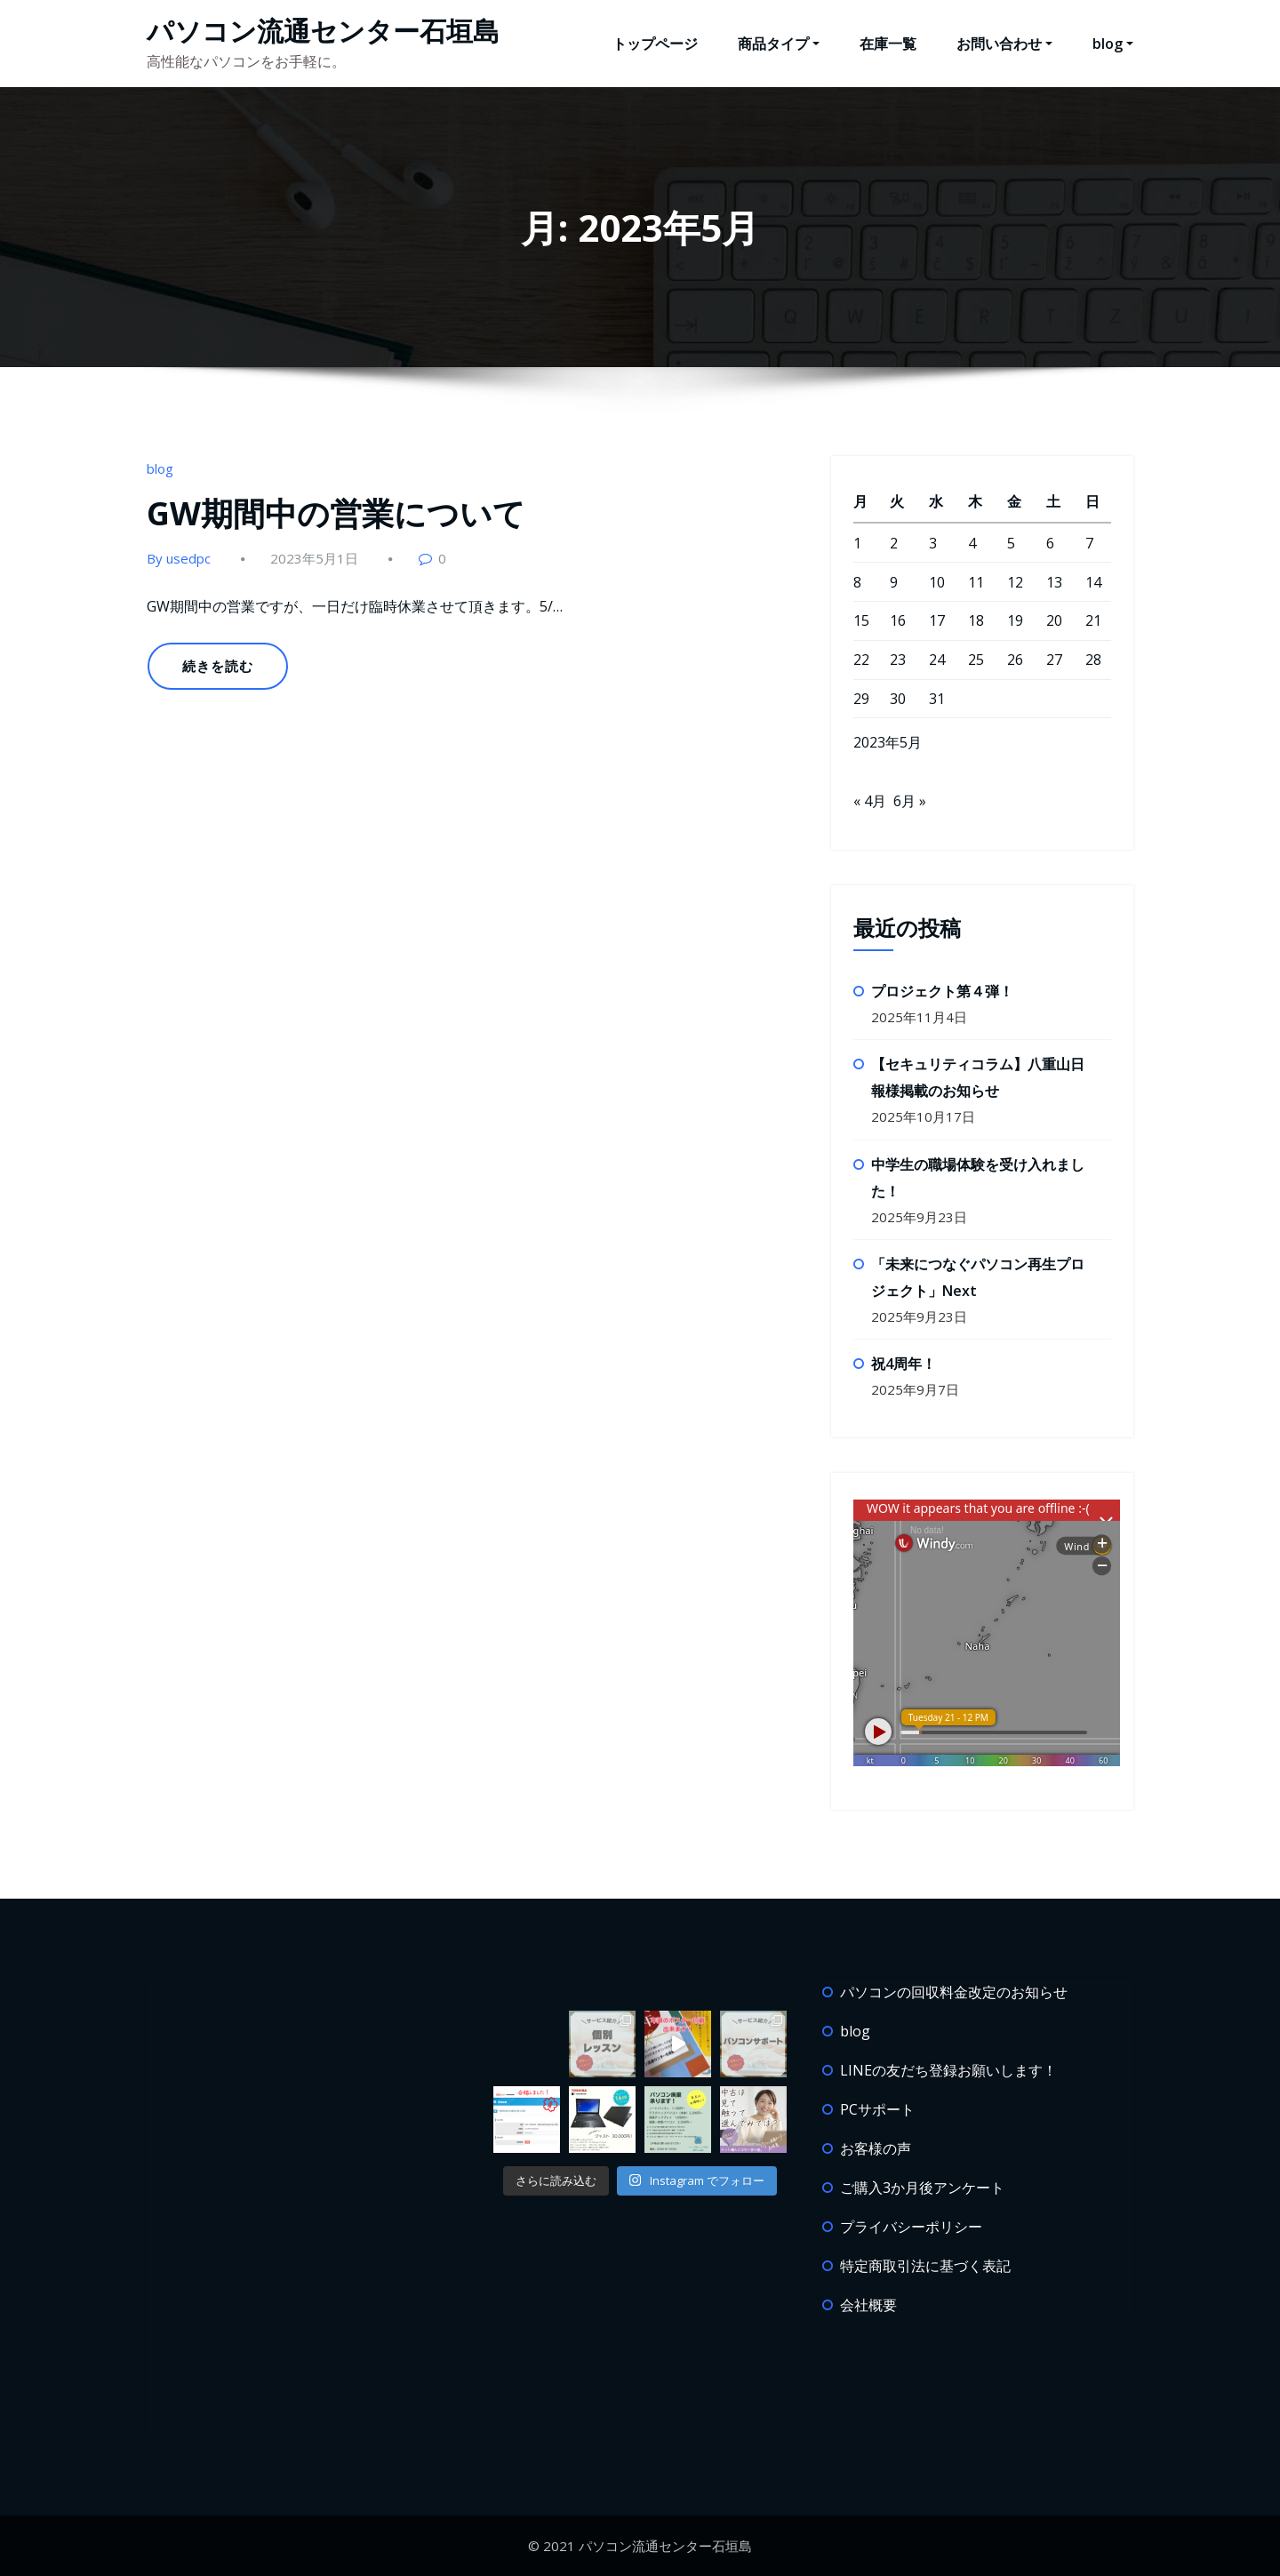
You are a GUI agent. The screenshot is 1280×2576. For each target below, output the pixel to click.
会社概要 (868, 2305)
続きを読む (217, 666)
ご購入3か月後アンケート (922, 2187)
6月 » (909, 801)
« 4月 (869, 801)
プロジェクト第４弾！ (942, 991)
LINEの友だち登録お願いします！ (948, 2070)
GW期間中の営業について (336, 513)
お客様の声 (875, 2148)
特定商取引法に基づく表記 (925, 2266)
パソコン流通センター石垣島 (323, 30)
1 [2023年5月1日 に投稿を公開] (857, 543)
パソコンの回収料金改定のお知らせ (954, 1992)
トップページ (655, 43)
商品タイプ (779, 43)
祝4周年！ (903, 1363)
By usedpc (179, 558)
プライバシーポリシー (911, 2226)
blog (1112, 43)
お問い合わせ (1004, 43)
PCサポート (877, 2109)
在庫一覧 (888, 43)
